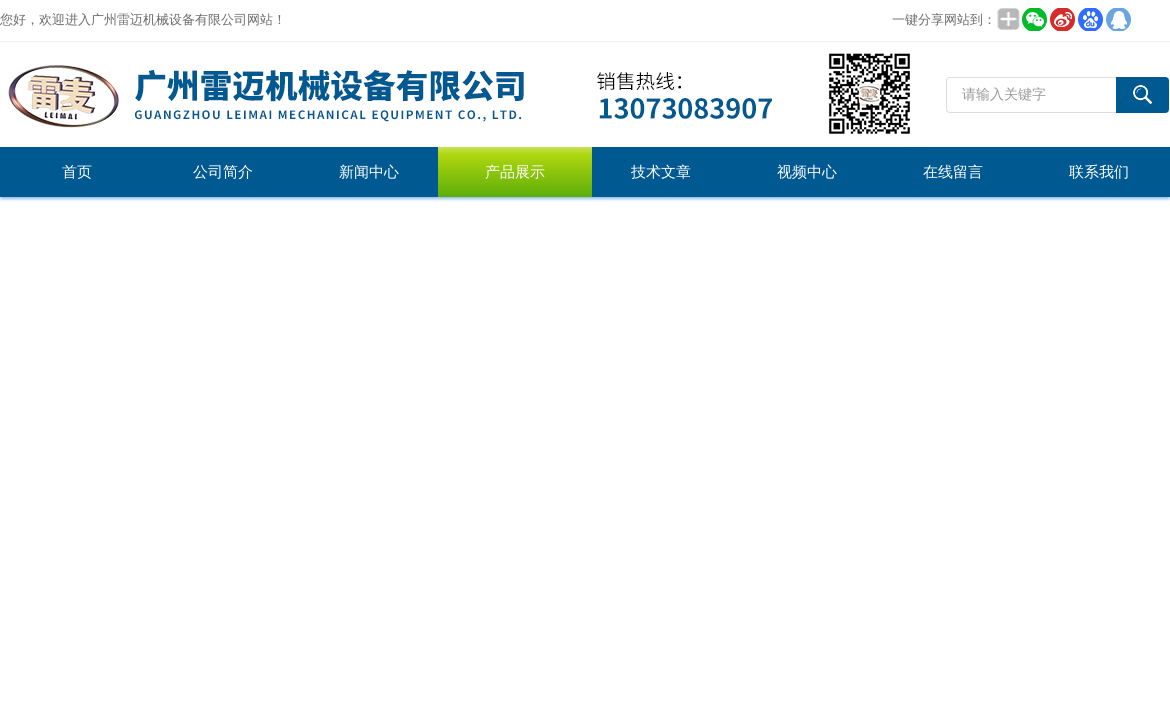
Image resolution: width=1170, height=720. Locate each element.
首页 (77, 172)
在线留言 (953, 172)
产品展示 (515, 172)
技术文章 (661, 172)
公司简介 (223, 172)
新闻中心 (369, 172)
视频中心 (807, 172)
